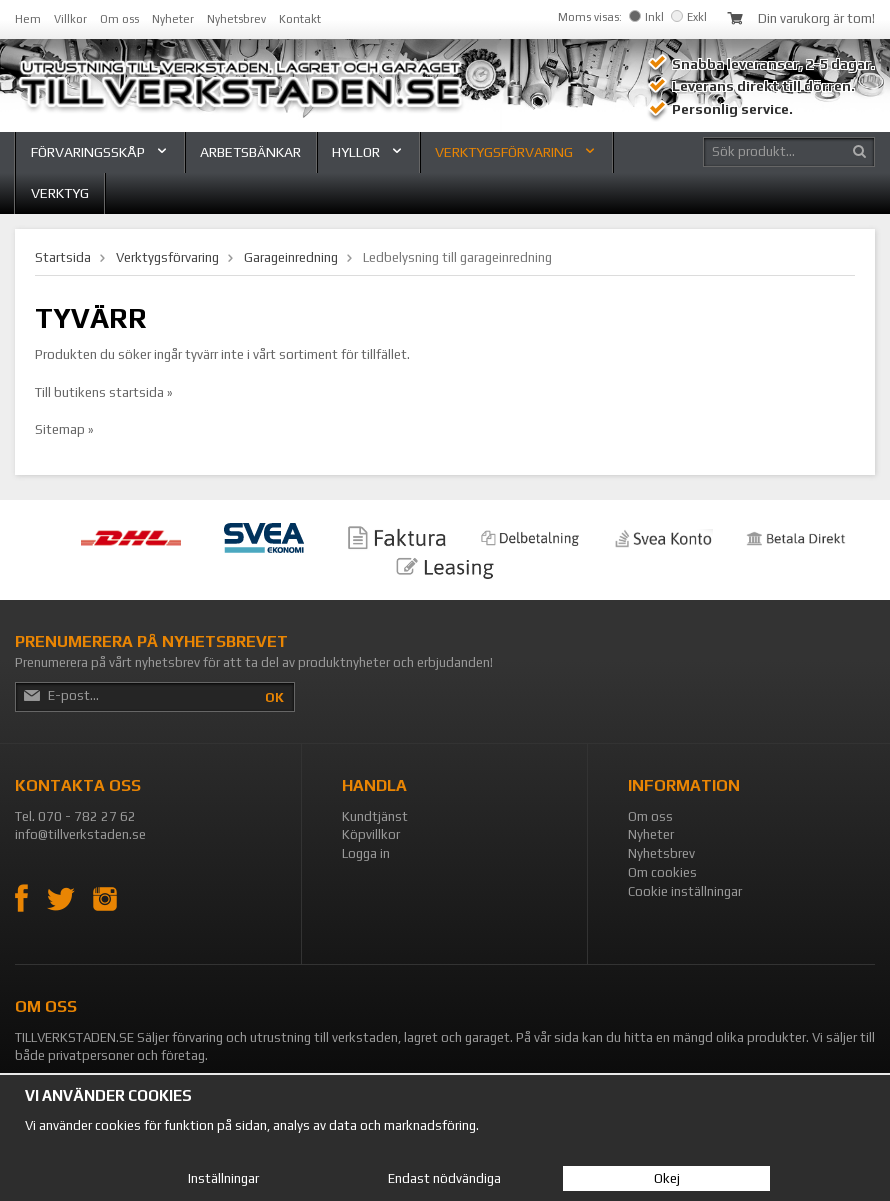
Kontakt (300, 19)
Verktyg (60, 193)
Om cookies (662, 872)
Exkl (689, 17)
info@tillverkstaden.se (80, 834)
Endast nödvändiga (444, 1178)
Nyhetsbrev (236, 19)
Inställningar (223, 1178)
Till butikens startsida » (104, 392)
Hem (28, 19)
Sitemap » (64, 429)
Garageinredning (291, 257)
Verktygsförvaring (516, 152)
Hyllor (368, 152)
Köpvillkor (371, 834)
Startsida (63, 257)
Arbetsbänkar (250, 152)
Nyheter (173, 19)
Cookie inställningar (685, 891)
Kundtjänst (375, 816)
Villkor (70, 19)
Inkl (646, 17)
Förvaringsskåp (100, 152)
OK (274, 697)
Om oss (119, 19)
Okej (667, 1178)
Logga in (366, 853)
